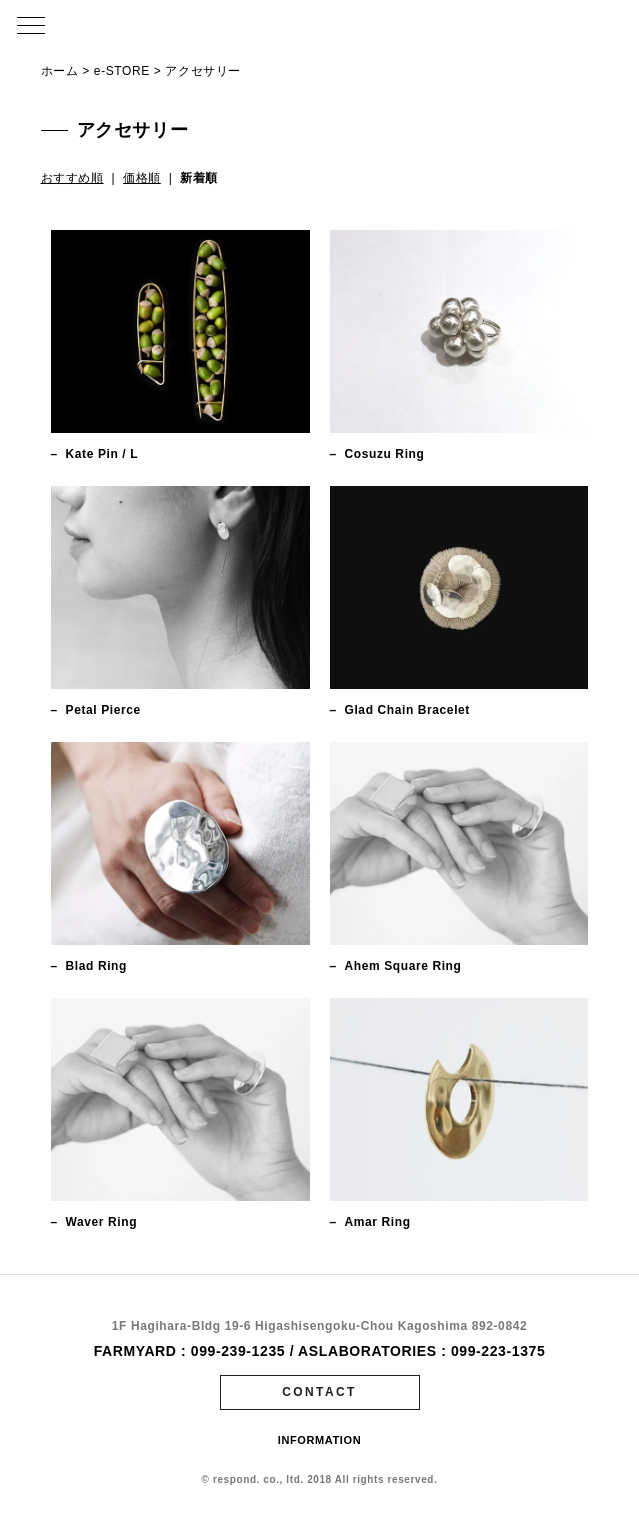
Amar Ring (378, 1222)
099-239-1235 (238, 1351)
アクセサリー (203, 71)
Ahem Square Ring (403, 966)
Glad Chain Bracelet (407, 710)
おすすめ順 (72, 178)
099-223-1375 (498, 1351)
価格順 (142, 178)
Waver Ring (102, 1222)
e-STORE (122, 71)
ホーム (60, 71)
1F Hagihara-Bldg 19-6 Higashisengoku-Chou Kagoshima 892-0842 (319, 1326)
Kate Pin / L (102, 454)
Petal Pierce (103, 710)
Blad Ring (96, 966)
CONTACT (319, 1392)
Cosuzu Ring (385, 454)
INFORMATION (319, 1440)
